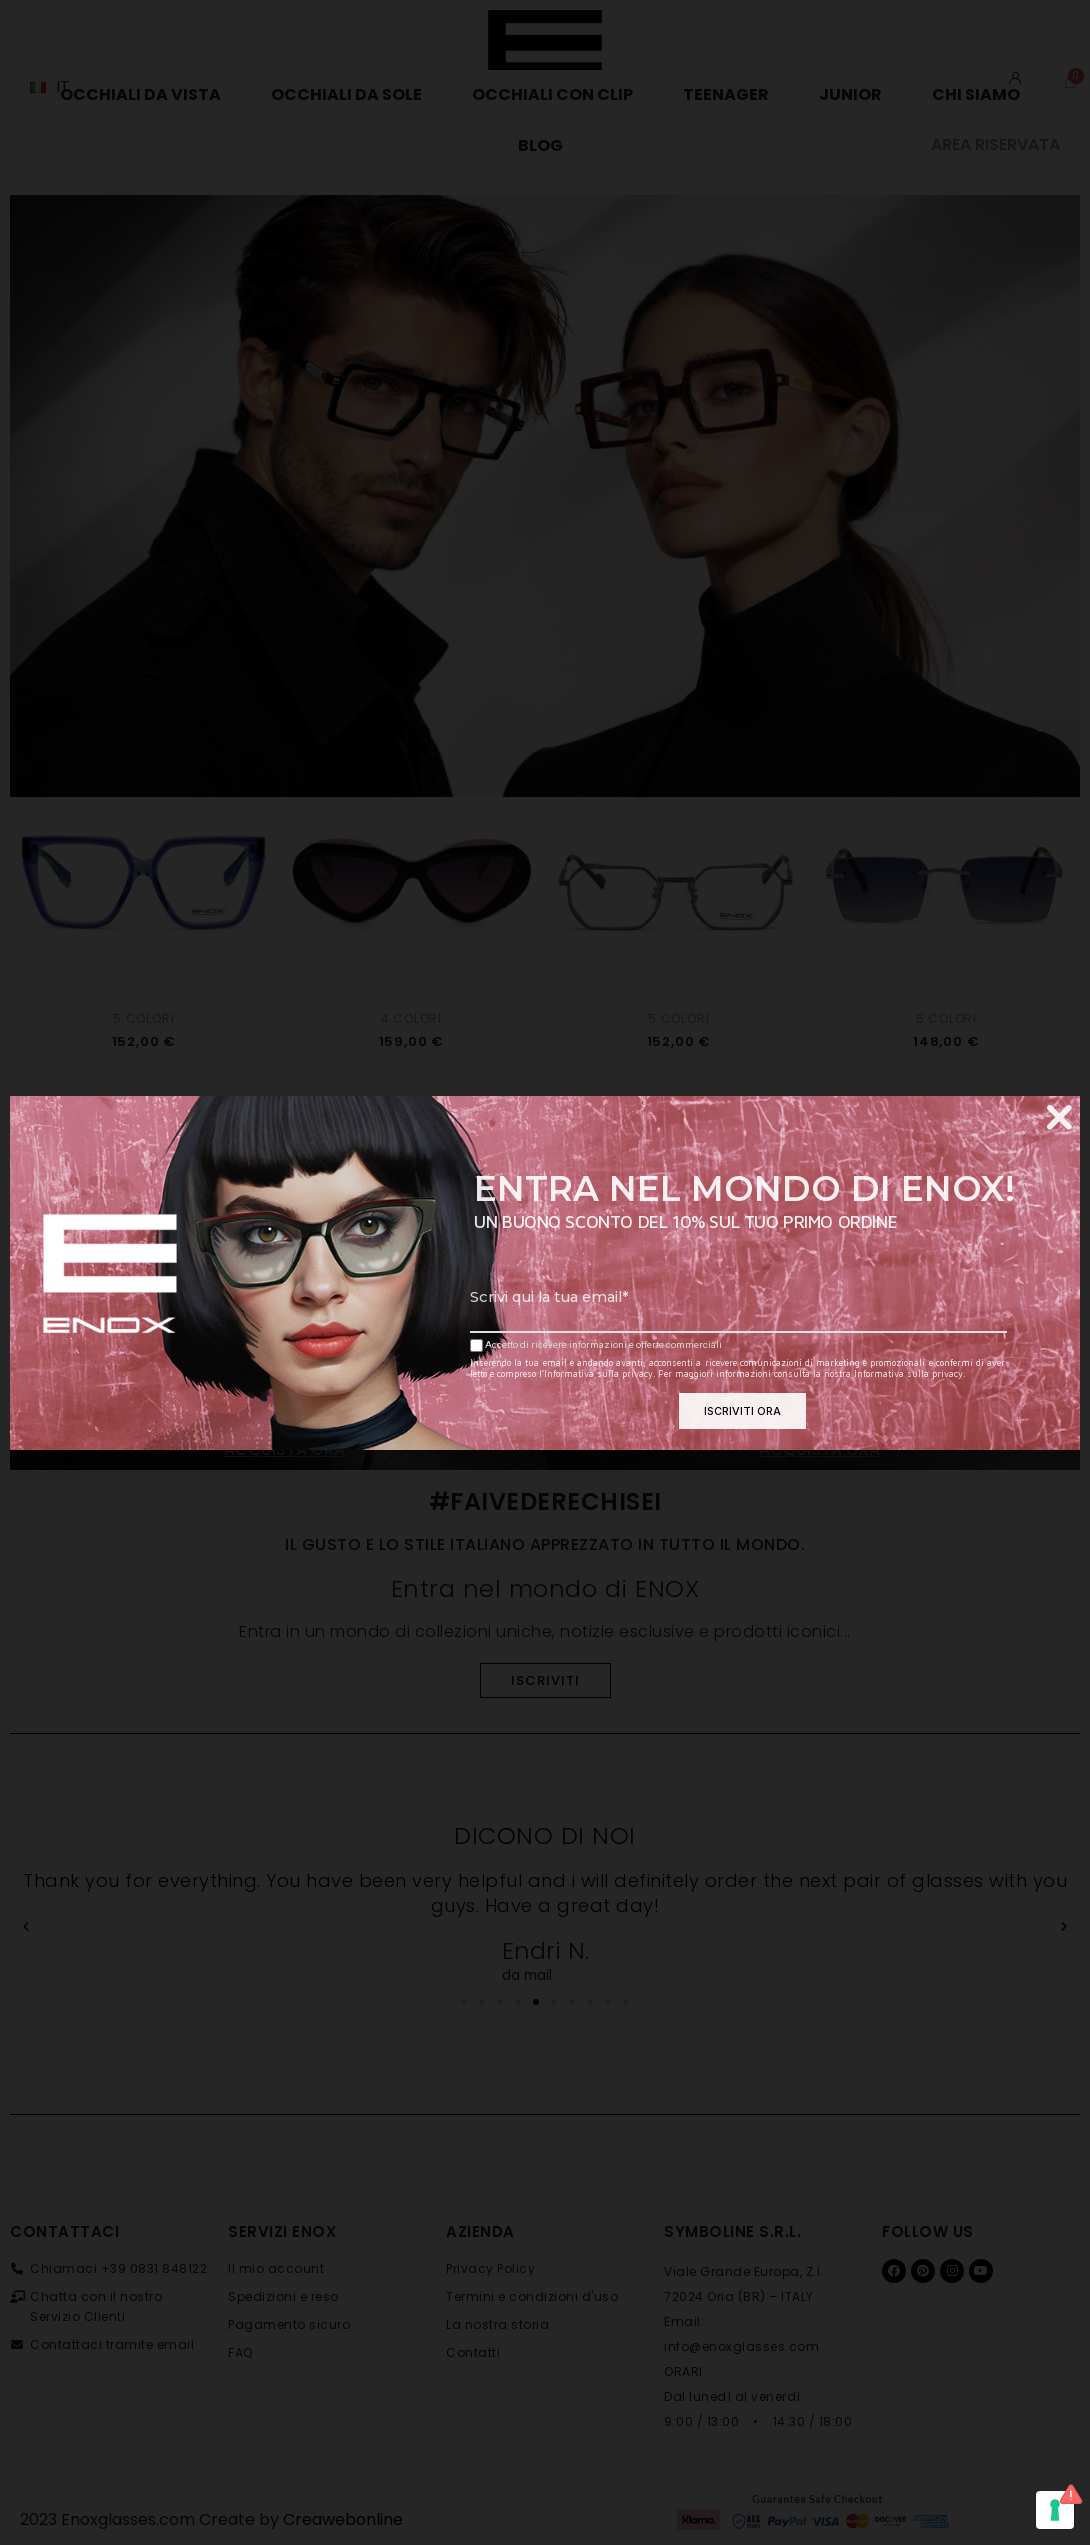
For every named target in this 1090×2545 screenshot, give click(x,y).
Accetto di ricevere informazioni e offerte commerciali (596, 1345)
